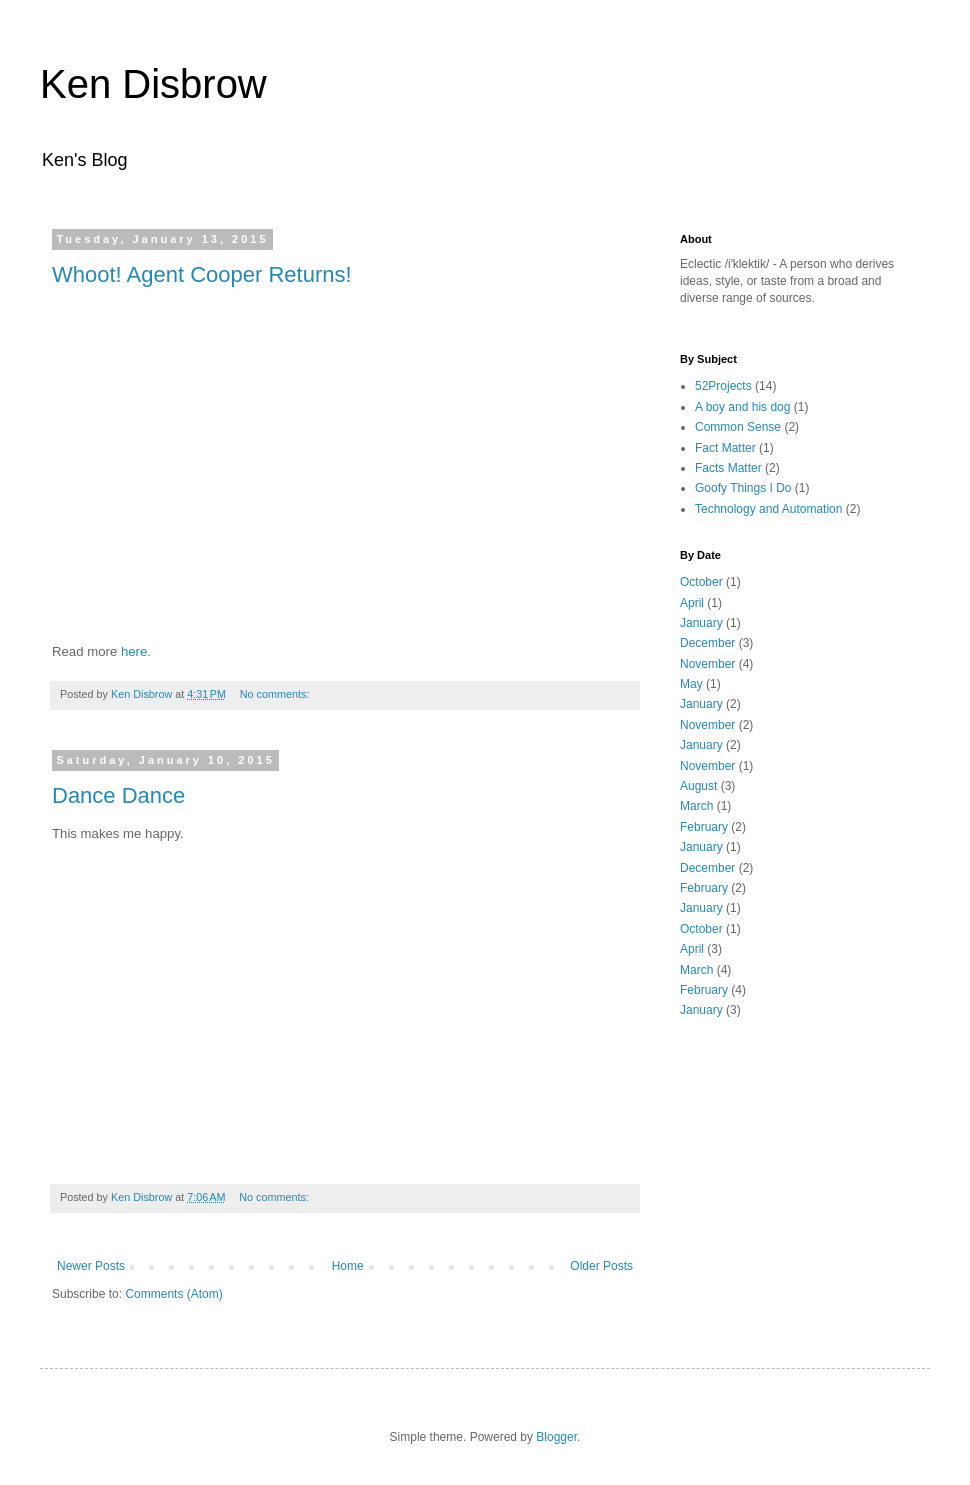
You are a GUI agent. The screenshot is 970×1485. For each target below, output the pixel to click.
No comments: (276, 694)
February (704, 827)
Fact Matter (725, 448)
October (701, 582)
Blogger (556, 1437)
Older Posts (601, 1266)
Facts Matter (728, 468)
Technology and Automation (768, 509)
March (696, 806)
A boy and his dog (742, 407)
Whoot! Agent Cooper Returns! (202, 274)
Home (348, 1266)
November (707, 664)
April (692, 603)
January (701, 623)
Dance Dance (118, 795)
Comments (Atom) (173, 1294)
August (698, 786)
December (707, 643)
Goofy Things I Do (743, 488)
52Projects (723, 386)
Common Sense (738, 427)
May (691, 684)
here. (136, 651)
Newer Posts (91, 1266)
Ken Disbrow (153, 84)
